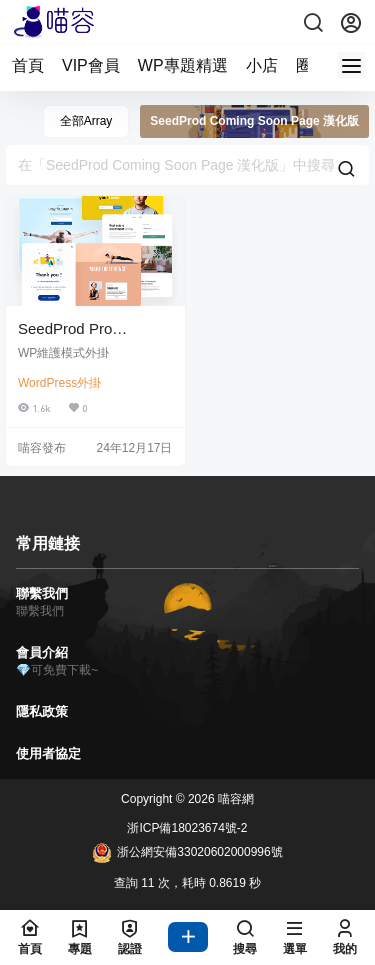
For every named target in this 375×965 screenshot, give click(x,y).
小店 (262, 65)
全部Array (86, 121)
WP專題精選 (183, 65)
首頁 (28, 65)
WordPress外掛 (59, 383)
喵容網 (234, 799)
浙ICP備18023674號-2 (187, 828)
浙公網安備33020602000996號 (187, 853)
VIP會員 (91, 65)
